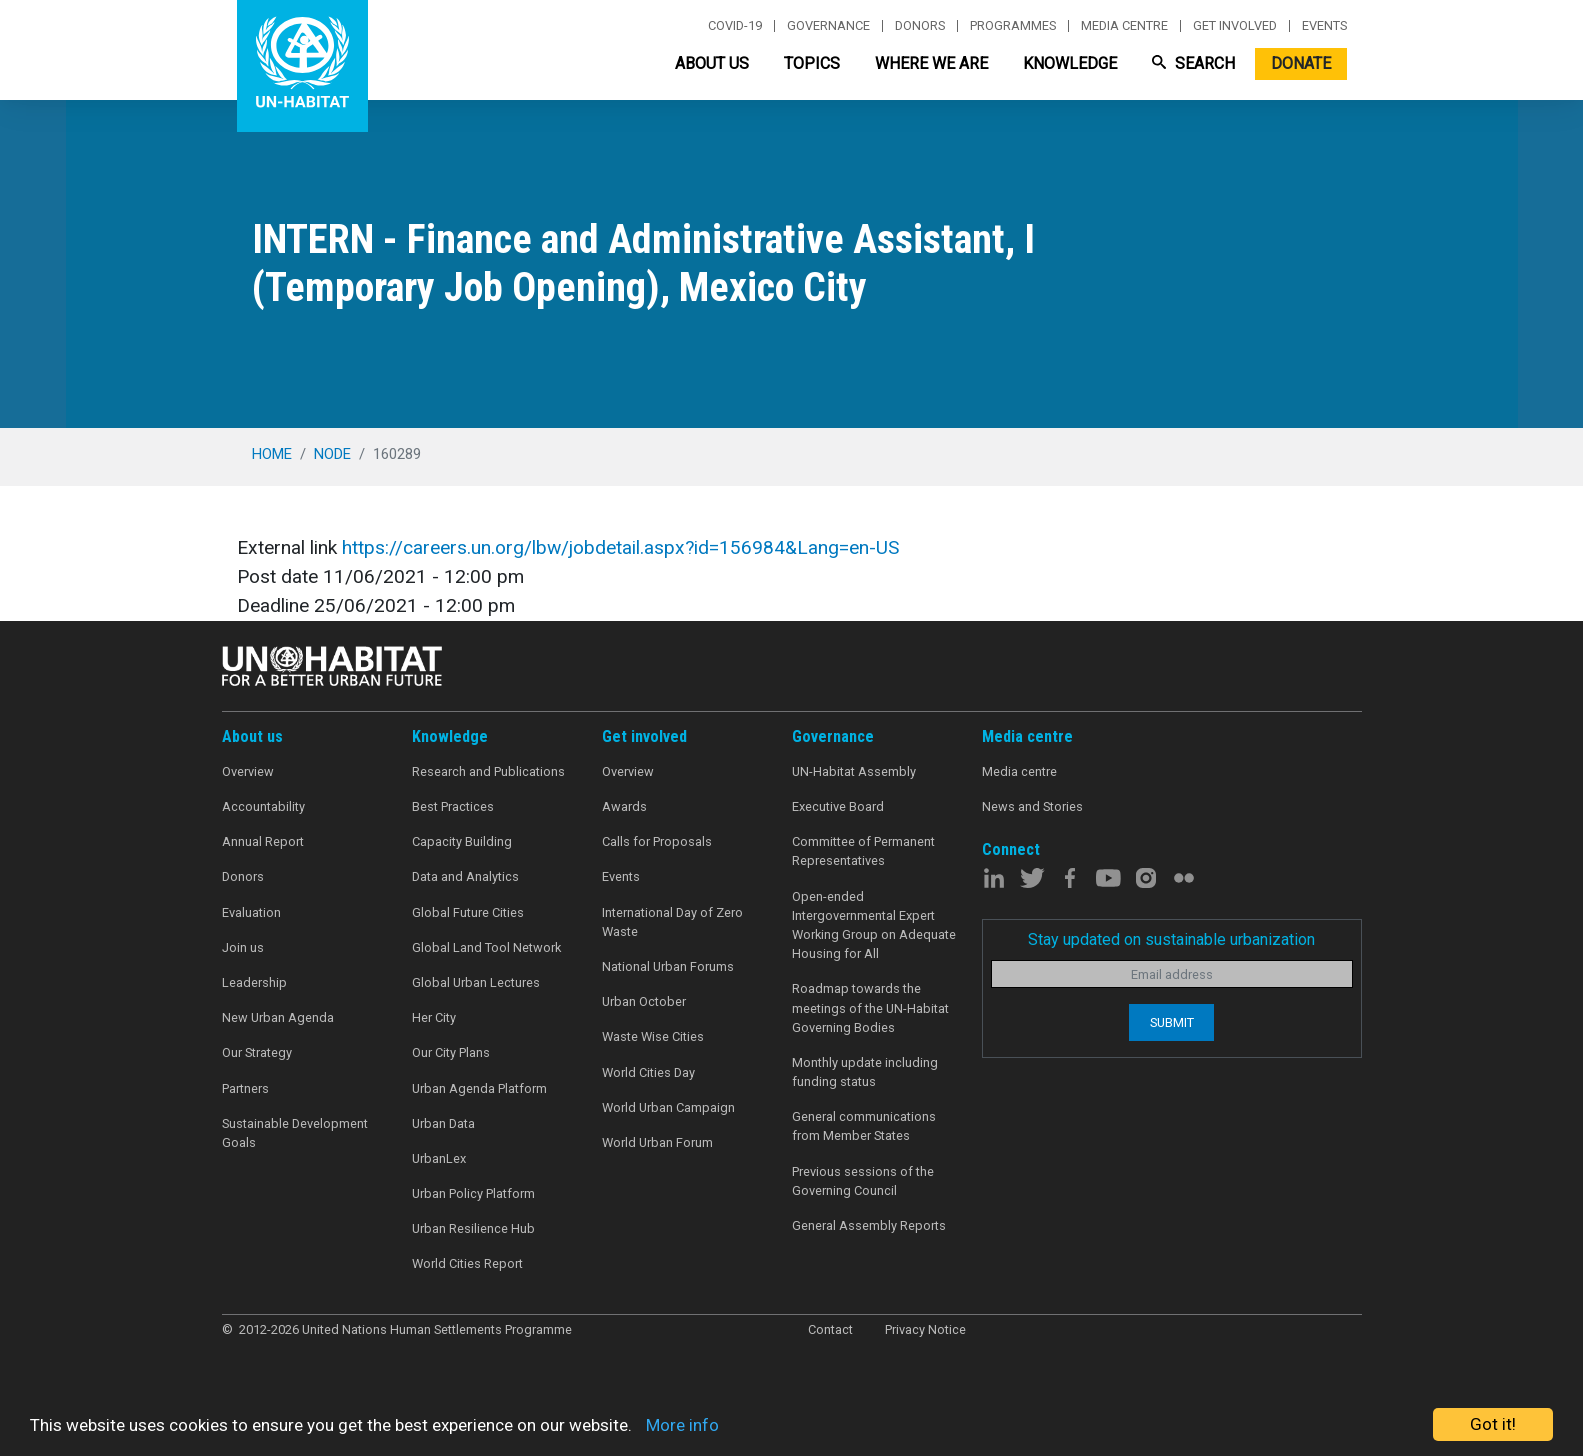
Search (1193, 63)
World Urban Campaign (668, 1107)
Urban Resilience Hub (473, 1228)
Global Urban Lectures (476, 982)
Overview (248, 771)
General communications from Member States (864, 1126)
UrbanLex (439, 1158)
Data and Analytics (465, 876)
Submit (1172, 1022)
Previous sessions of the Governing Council (863, 1181)
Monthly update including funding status (865, 1072)
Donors (920, 26)
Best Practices (453, 806)
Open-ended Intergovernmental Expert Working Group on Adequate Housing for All (874, 925)
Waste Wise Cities (653, 1036)
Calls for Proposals (657, 841)
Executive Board (838, 806)
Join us (243, 947)
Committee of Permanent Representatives (863, 851)
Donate (1301, 63)
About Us (712, 63)
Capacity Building (462, 841)
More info (682, 1425)
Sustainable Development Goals (295, 1133)
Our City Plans (451, 1052)
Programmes (1013, 26)
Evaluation (251, 912)
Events (1324, 26)
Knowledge (1070, 63)
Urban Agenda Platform (479, 1088)
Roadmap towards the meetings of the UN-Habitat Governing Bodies (870, 1007)
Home (272, 454)
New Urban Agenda (278, 1017)
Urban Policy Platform (473, 1193)
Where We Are (931, 63)
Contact (830, 1329)
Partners (245, 1088)
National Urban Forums (668, 966)
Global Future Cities (468, 912)
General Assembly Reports (869, 1225)
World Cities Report (467, 1263)
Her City (434, 1017)
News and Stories (1032, 806)
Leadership (254, 982)
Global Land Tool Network (486, 947)
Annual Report (263, 841)
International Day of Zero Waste (672, 922)
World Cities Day (648, 1072)
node (332, 454)
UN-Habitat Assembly (854, 771)
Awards (624, 806)
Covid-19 (735, 26)
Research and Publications (488, 771)
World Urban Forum (657, 1142)
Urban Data (443, 1123)
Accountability (263, 806)
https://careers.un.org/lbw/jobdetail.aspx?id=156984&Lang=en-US (620, 547)
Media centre (1124, 26)
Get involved (1235, 26)
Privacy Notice (925, 1329)
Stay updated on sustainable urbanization (1171, 939)
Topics (812, 63)
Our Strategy (257, 1052)
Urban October (644, 1001)
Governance (828, 26)
